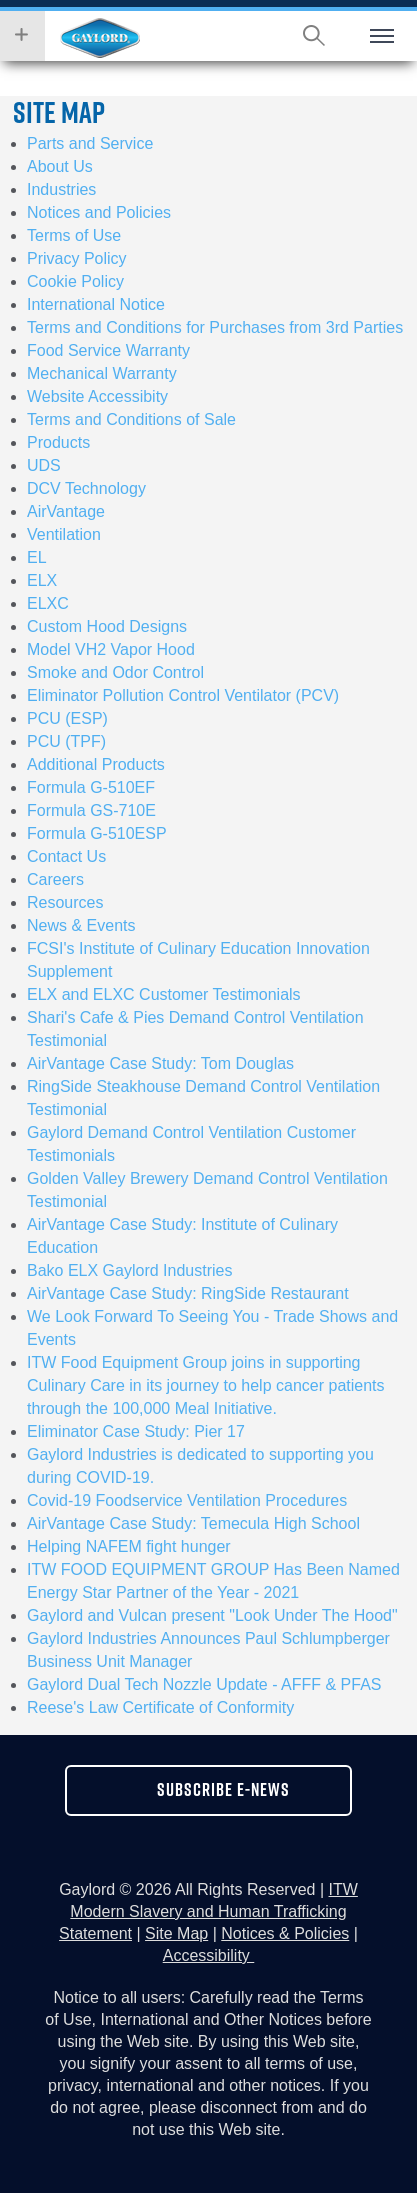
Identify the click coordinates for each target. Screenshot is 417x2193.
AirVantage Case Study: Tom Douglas (160, 1063)
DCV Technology (86, 488)
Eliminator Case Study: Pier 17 (136, 1431)
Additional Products (96, 764)
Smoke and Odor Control (115, 672)
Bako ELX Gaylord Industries (129, 1270)
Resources (65, 902)
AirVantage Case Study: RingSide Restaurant (188, 1293)
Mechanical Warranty (102, 373)
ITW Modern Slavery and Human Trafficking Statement (208, 1911)
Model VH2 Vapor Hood (111, 649)
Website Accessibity (97, 396)
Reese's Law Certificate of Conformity (160, 1707)
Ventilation (64, 534)
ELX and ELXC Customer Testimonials (164, 994)
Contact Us (66, 856)
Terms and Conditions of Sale (131, 419)
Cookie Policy (75, 281)
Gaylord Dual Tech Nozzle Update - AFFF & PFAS (204, 1684)
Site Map (176, 1933)
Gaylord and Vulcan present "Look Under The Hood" (212, 1615)
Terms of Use (74, 235)
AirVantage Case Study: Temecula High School (193, 1523)
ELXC (48, 603)
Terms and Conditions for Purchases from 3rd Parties (215, 327)
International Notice (96, 304)
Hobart (100, 38)
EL (37, 557)
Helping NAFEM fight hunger (129, 1546)
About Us (60, 166)
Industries (61, 189)
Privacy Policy (77, 258)
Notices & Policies (285, 1933)
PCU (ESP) (67, 718)
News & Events (81, 925)
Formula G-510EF (91, 787)
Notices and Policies (99, 212)
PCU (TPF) (66, 741)
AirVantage (66, 511)
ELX (42, 580)
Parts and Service (90, 143)
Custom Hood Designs (107, 626)
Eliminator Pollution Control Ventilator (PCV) (183, 695)
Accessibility (209, 1955)
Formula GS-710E (91, 810)
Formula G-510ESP (97, 833)
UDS (44, 465)
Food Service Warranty (108, 350)
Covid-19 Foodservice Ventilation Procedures (187, 1500)
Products (58, 442)
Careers (55, 879)
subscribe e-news (223, 1789)
